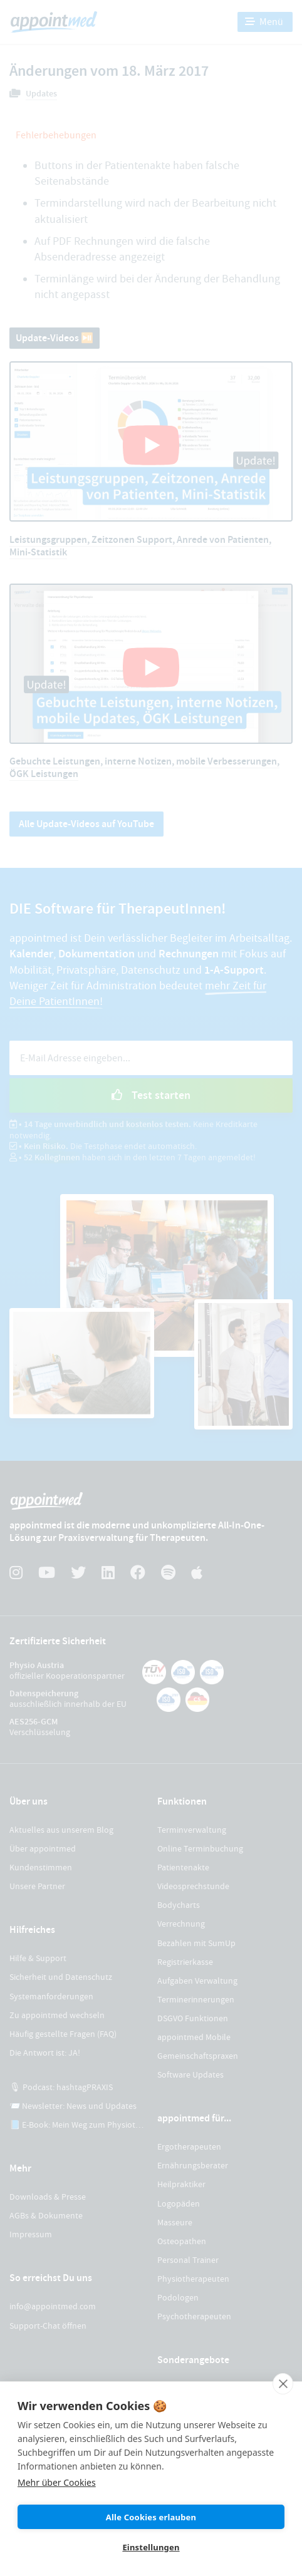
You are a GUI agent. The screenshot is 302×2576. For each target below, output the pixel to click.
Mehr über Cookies (57, 2482)
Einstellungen (150, 2547)
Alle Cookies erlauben (151, 2517)
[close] (283, 2383)
